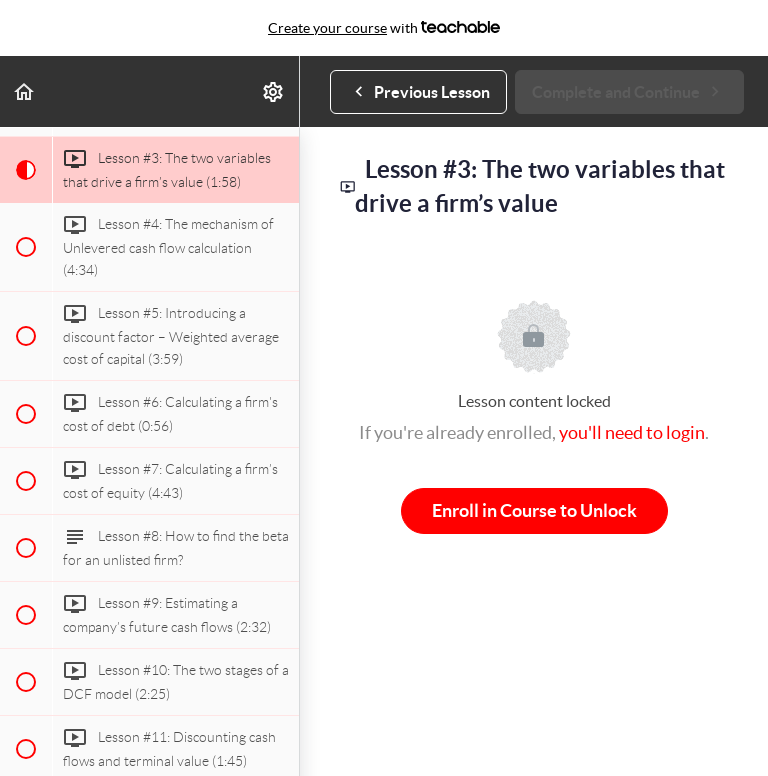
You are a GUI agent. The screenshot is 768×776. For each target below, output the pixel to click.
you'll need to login (632, 432)
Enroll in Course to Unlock (534, 510)
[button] (25, 91)
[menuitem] (274, 91)
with (384, 28)
